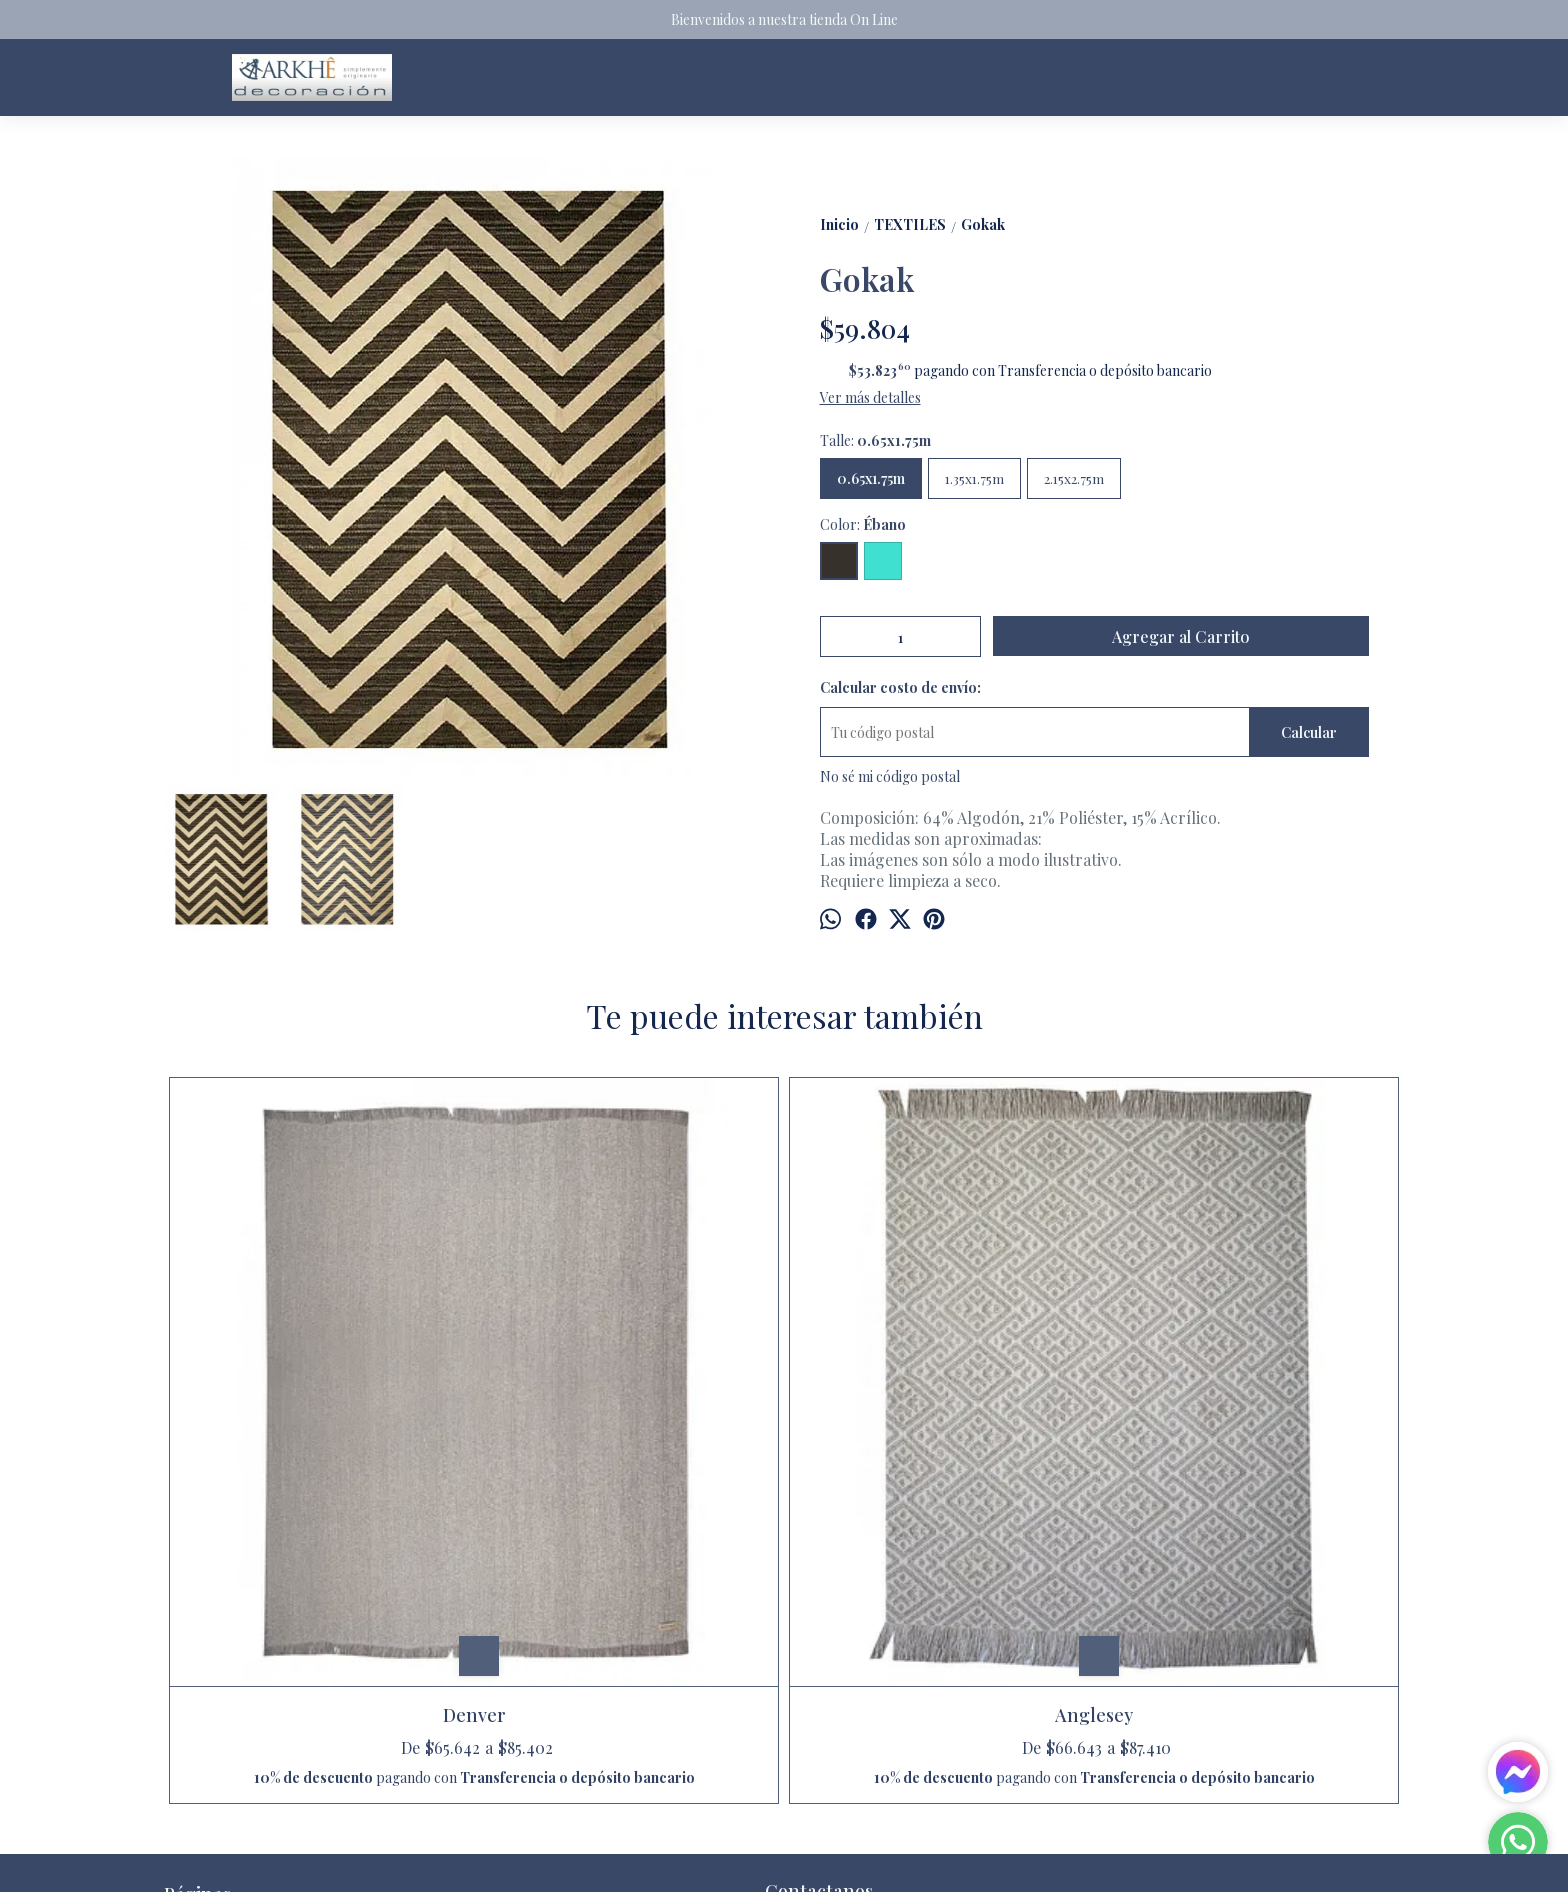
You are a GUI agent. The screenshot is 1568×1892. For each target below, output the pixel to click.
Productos (197, 1662)
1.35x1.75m (974, 478)
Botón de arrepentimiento (791, 1861)
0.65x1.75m (871, 478)
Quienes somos (210, 1710)
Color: (863, 524)
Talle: (875, 440)
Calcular (1309, 732)
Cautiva (1249, 1405)
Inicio (181, 1638)
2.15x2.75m (1074, 478)
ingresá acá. (702, 1861)
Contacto (193, 1686)
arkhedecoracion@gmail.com (871, 1642)
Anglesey (629, 1405)
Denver (319, 1405)
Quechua (939, 1405)
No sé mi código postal (890, 776)
